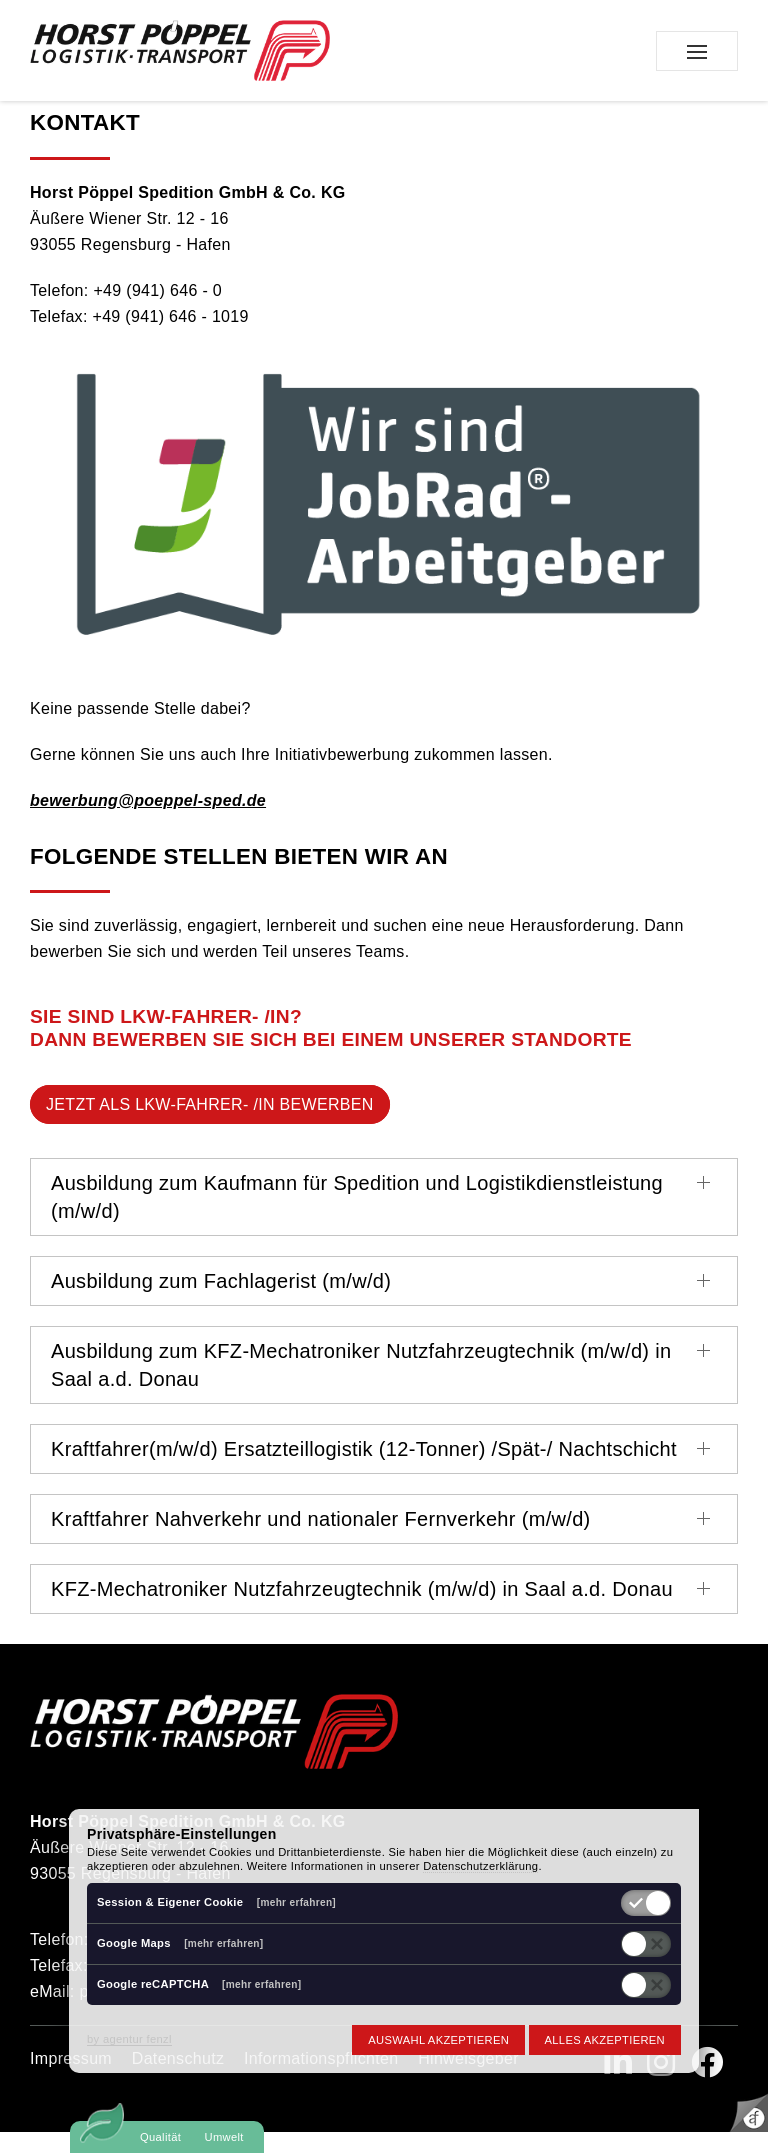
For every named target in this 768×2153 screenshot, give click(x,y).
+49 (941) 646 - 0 (157, 311)
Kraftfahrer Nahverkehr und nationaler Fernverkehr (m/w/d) (321, 1540)
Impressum (71, 2079)
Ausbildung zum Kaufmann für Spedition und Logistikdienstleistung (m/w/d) (357, 1218)
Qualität (160, 2137)
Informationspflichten (321, 2079)
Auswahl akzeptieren (438, 2040)
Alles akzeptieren (605, 2040)
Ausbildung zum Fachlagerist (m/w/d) (221, 1302)
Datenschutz (178, 2079)
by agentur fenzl (129, 2039)
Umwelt (224, 2137)
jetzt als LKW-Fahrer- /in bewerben (210, 1125)
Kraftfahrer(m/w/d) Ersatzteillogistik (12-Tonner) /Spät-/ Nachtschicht (364, 1470)
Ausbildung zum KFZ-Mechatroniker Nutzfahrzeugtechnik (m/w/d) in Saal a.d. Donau (361, 1386)
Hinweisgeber (468, 2079)
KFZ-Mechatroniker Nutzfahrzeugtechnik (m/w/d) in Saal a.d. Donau (362, 1610)
